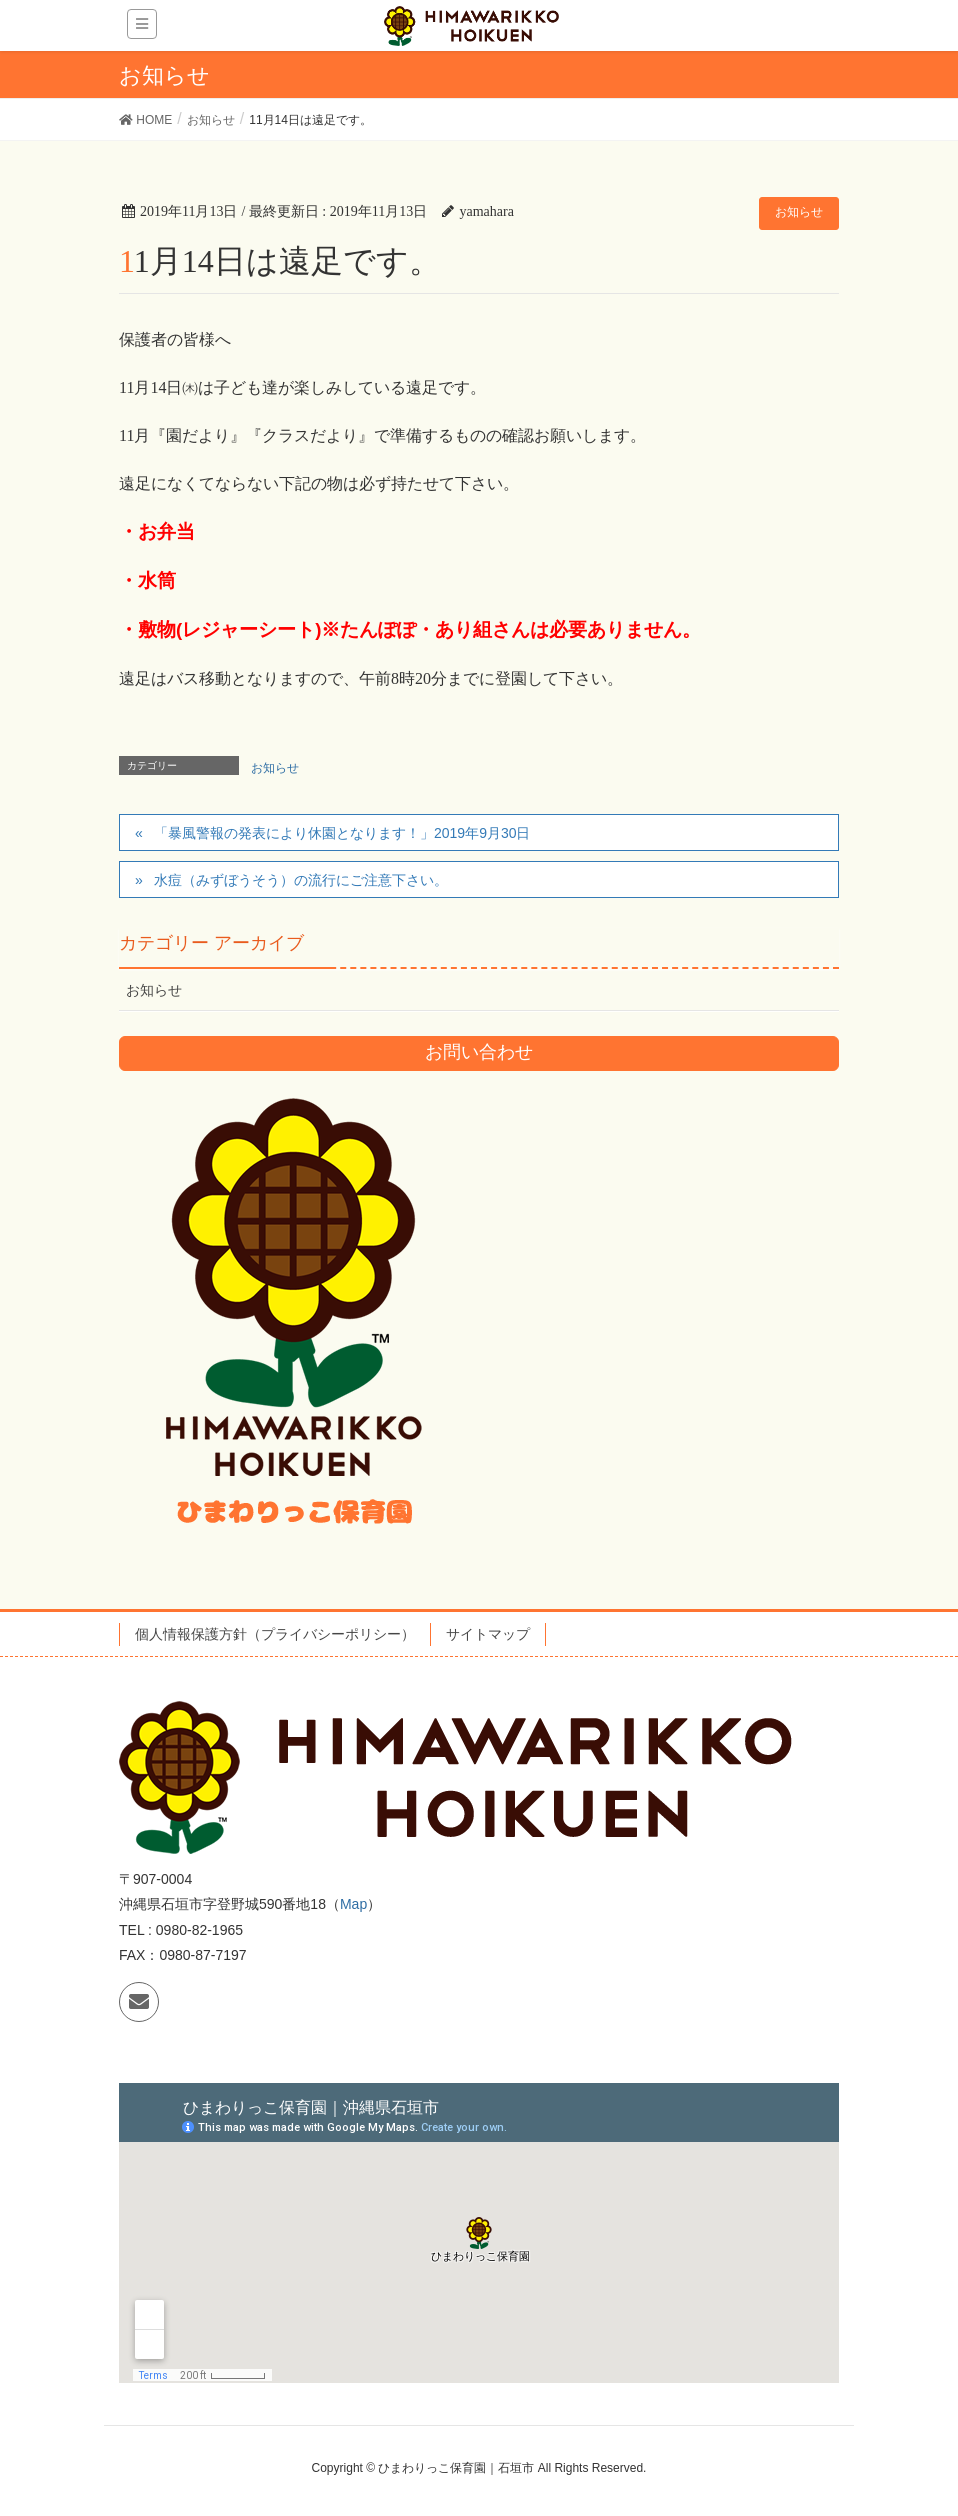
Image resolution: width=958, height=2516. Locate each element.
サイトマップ (488, 1634)
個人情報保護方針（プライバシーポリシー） (275, 1634)
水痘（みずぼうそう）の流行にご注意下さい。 (301, 880)
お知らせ (799, 212)
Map (353, 1904)
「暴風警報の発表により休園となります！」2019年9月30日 (342, 833)
